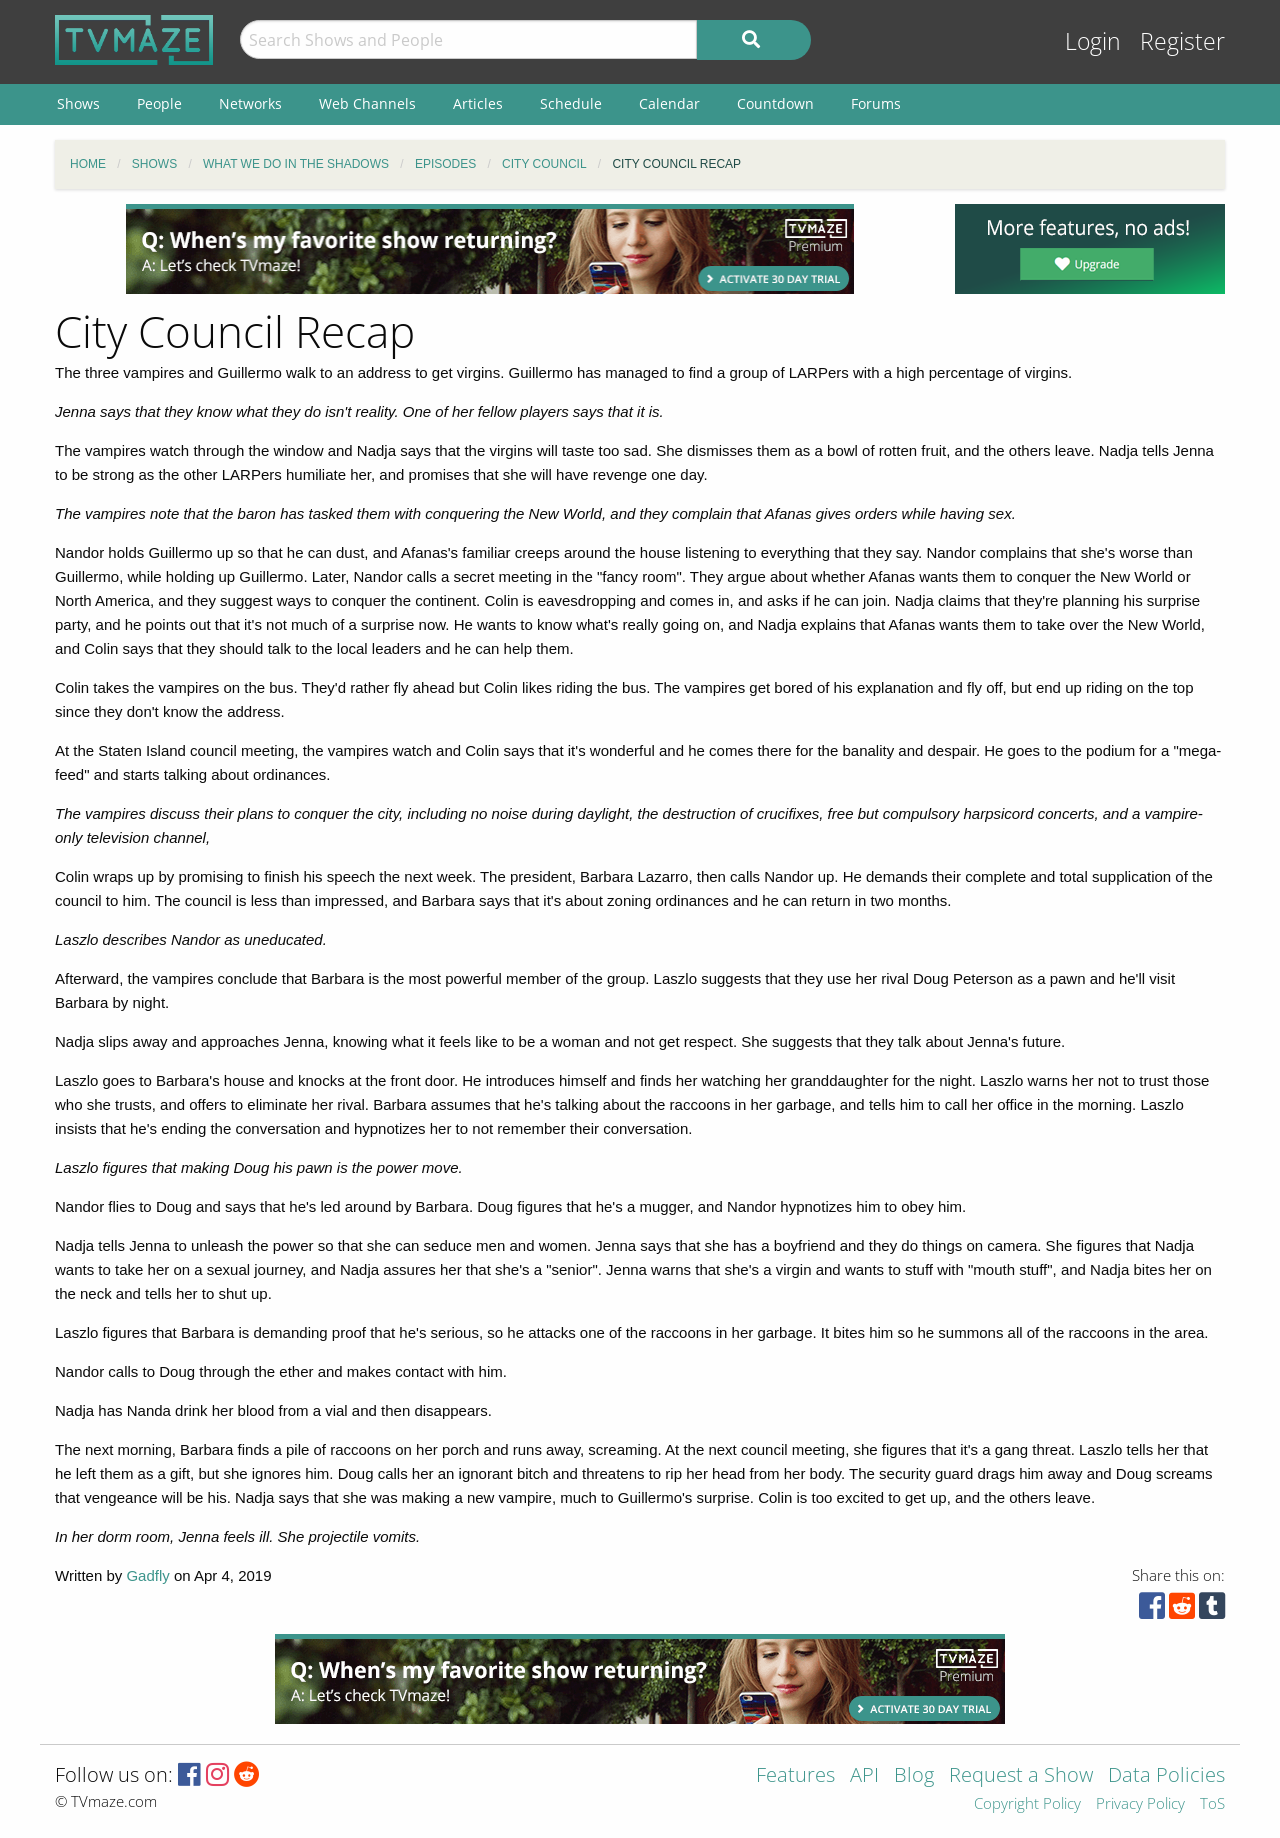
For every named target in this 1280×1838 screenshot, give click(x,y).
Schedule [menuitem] (571, 103)
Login (1093, 41)
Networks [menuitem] (250, 103)
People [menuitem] (159, 103)
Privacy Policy (1140, 1804)
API (864, 1776)
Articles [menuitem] (478, 103)
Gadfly (147, 1575)
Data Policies (1166, 1776)
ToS (1212, 1804)
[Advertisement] (490, 249)
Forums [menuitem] (876, 103)
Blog (914, 1776)
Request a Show (1021, 1776)
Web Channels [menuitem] (367, 103)
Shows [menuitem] (78, 103)
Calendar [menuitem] (669, 103)
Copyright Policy (1027, 1804)
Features (795, 1776)
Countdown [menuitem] (775, 103)
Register (1182, 41)
